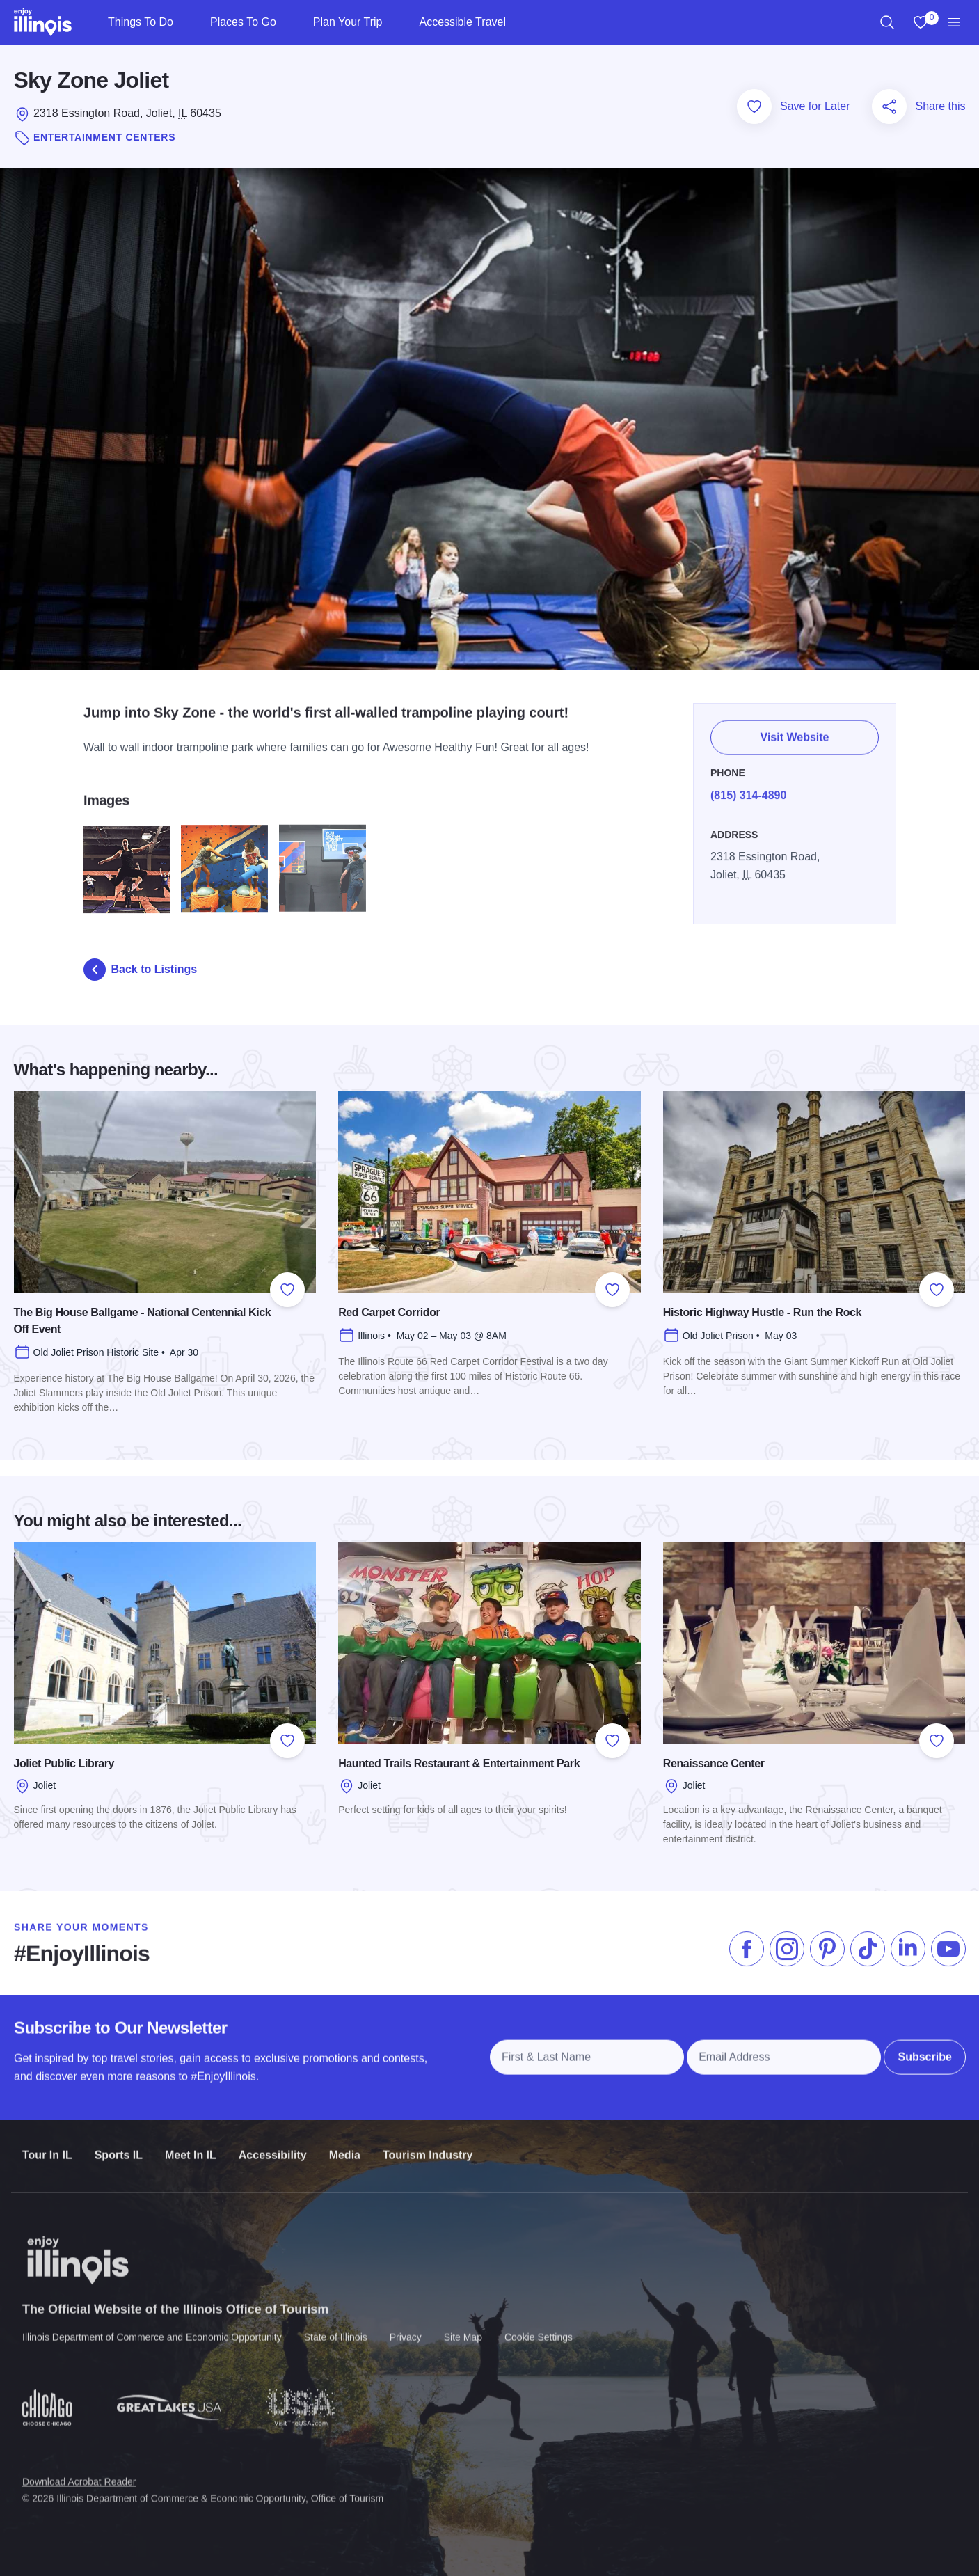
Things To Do (140, 22)
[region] (887, 22)
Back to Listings (140, 969)
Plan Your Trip (348, 22)
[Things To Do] (184, 22)
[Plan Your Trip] (393, 22)
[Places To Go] (287, 22)
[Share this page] (889, 106)
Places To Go (243, 22)
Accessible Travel (462, 22)
